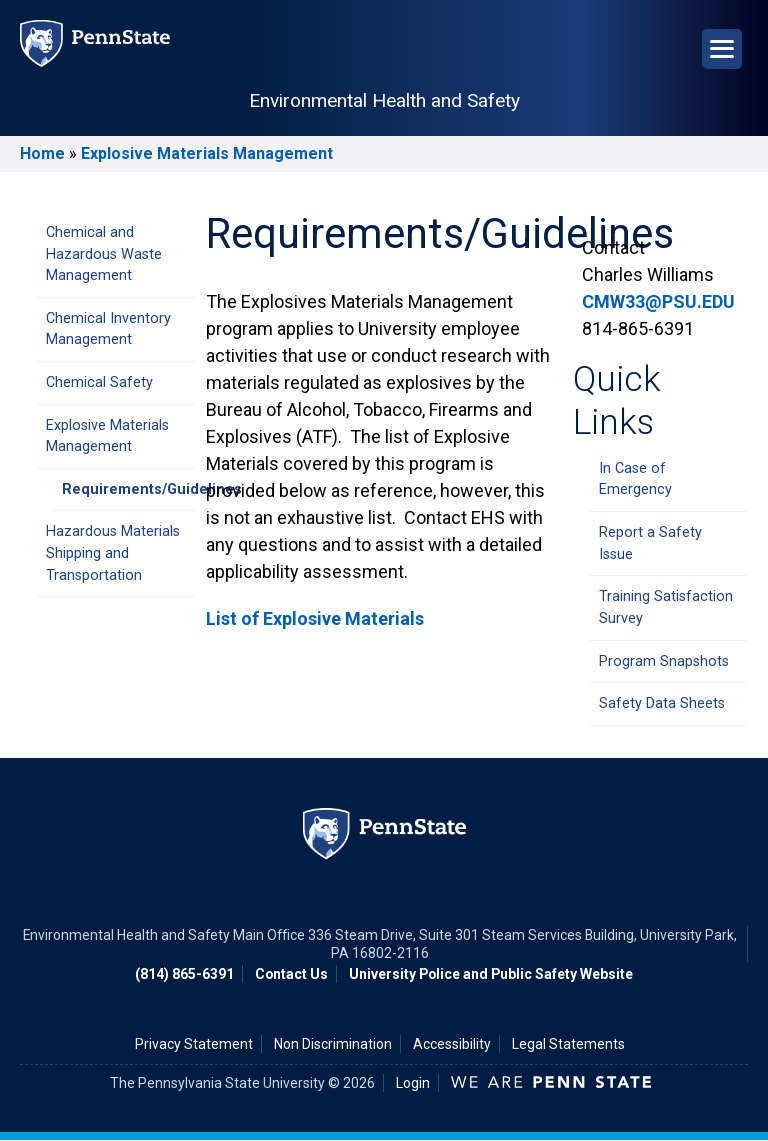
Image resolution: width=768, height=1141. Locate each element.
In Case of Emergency (635, 479)
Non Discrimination (333, 1044)
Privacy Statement (194, 1044)
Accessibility (452, 1044)
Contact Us (291, 974)
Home (42, 153)
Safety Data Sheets (662, 703)
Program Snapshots (664, 661)
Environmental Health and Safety (384, 100)
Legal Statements (568, 1044)
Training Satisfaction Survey (666, 607)
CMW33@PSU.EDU (658, 301)
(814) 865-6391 (184, 974)
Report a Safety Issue (650, 543)
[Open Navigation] (722, 49)
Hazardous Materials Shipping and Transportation (113, 553)
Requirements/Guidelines (128, 489)
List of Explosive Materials (315, 618)
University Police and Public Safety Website (491, 974)
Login (413, 1083)
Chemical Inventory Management (108, 329)
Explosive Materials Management (207, 153)
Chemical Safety (99, 382)
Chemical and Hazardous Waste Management (104, 254)
